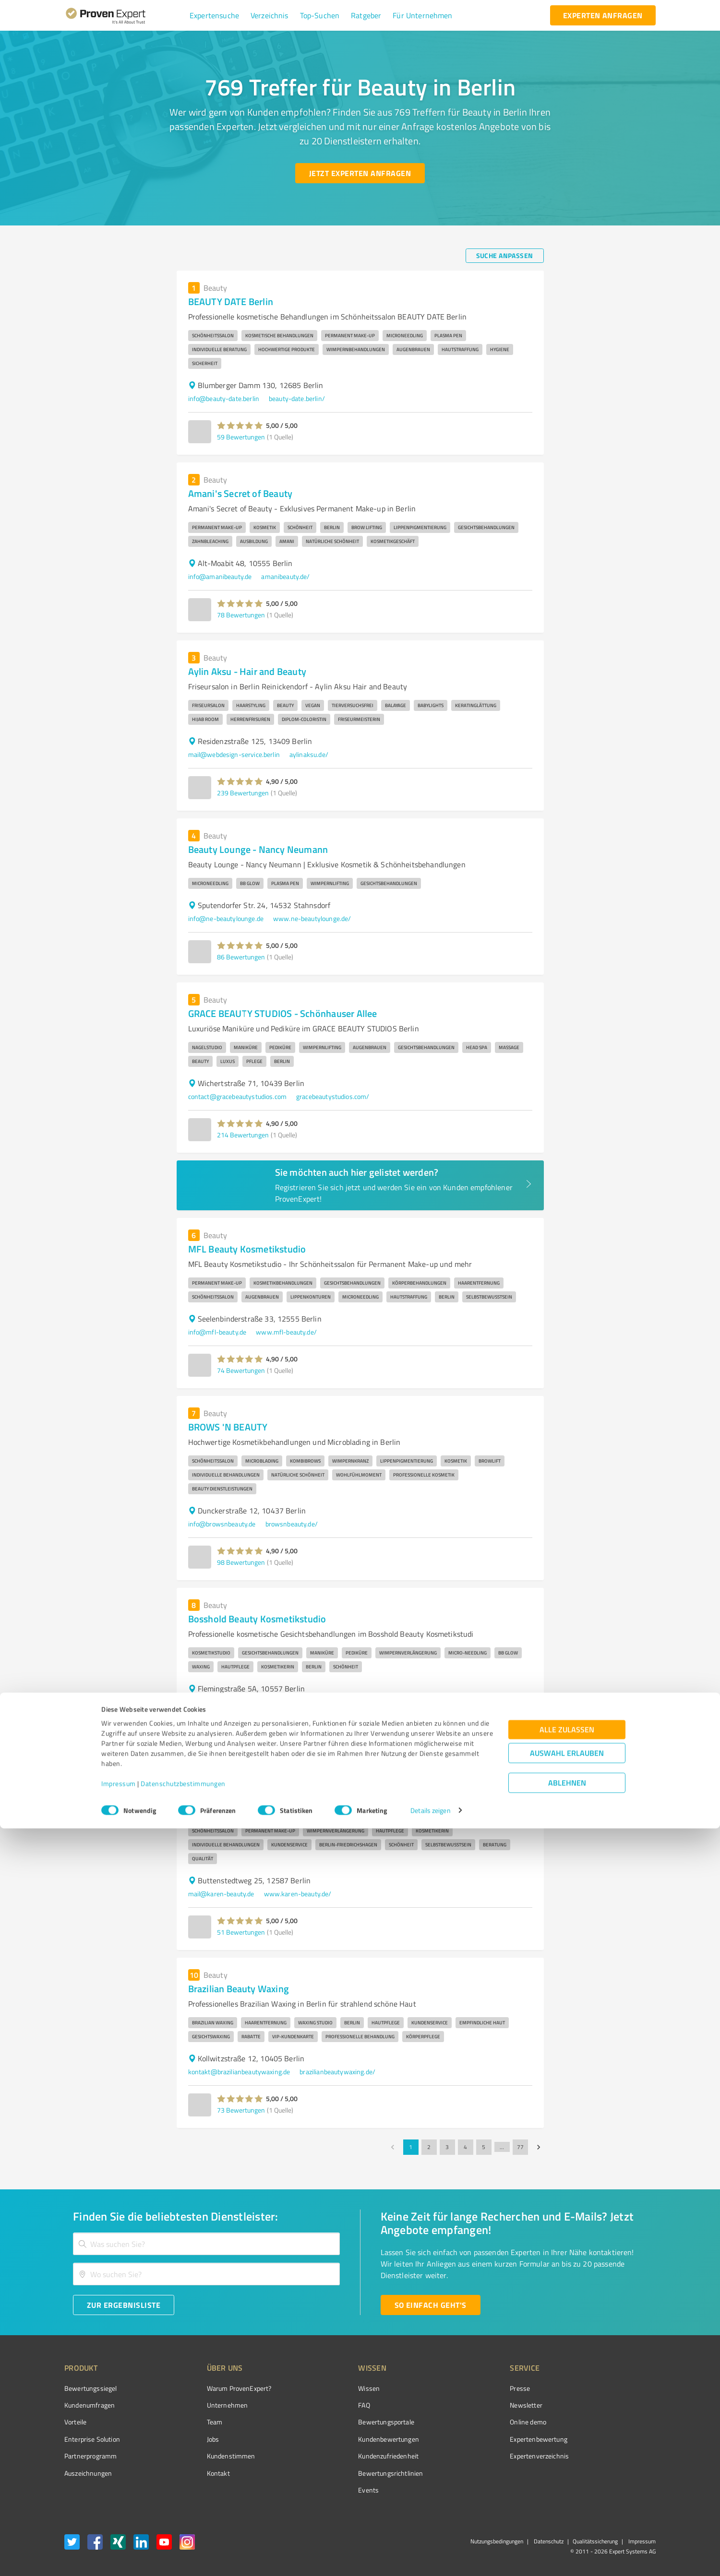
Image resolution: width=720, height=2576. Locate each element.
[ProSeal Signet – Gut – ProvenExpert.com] (620, 2406)
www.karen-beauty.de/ (298, 1893)
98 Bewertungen (241, 1562)
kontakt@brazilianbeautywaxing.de (239, 2071)
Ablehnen (567, 2530)
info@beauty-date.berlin (223, 398)
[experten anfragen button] (603, 15)
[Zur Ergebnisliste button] (123, 2305)
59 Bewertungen (241, 436)
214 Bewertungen (243, 1134)
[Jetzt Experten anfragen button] (360, 173)
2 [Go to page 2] (429, 2147)
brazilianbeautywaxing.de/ (337, 2071)
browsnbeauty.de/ (291, 1523)
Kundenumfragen (89, 2405)
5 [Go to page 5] (484, 2147)
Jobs (195, 2439)
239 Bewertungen (243, 792)
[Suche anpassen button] (505, 255)
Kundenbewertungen (352, 2439)
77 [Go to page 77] (520, 2147)
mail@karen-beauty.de (221, 1893)
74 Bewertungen (241, 1370)
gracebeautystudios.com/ (332, 1096)
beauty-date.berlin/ (297, 398)
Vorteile (75, 2421)
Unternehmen (209, 2405)
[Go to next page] (538, 2147)
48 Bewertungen (241, 1740)
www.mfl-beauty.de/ (286, 1331)
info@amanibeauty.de (220, 576)
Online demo (474, 2421)
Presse (466, 2388)
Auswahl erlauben (567, 2500)
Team (196, 2421)
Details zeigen (430, 2558)
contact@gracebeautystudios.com (237, 1096)
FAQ (328, 2405)
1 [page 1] (411, 2147)
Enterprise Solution (92, 2439)
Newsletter (472, 2405)
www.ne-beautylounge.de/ (312, 918)
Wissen (333, 2388)
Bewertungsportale (350, 2421)
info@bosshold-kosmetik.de (229, 1701)
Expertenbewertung (485, 2439)
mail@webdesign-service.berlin (234, 754)
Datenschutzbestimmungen (183, 2531)
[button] (214, 15)
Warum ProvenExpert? (221, 2388)
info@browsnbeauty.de (222, 1523)
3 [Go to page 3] (447, 2147)
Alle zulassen (567, 2476)
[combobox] (206, 2244)
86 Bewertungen (241, 956)
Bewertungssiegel (90, 2388)
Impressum (118, 2531)
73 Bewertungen (241, 2110)
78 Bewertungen (241, 614)
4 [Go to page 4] (465, 2147)
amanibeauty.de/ (285, 576)
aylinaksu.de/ (308, 754)
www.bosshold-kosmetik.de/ (322, 1701)
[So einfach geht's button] (430, 2305)
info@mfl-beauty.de (217, 1331)
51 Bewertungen (241, 1932)
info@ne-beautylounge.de (226, 918)
